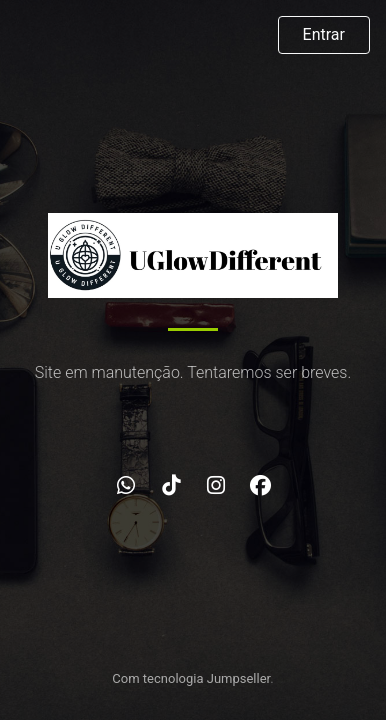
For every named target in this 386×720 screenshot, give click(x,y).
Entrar (324, 34)
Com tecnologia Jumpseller (191, 678)
